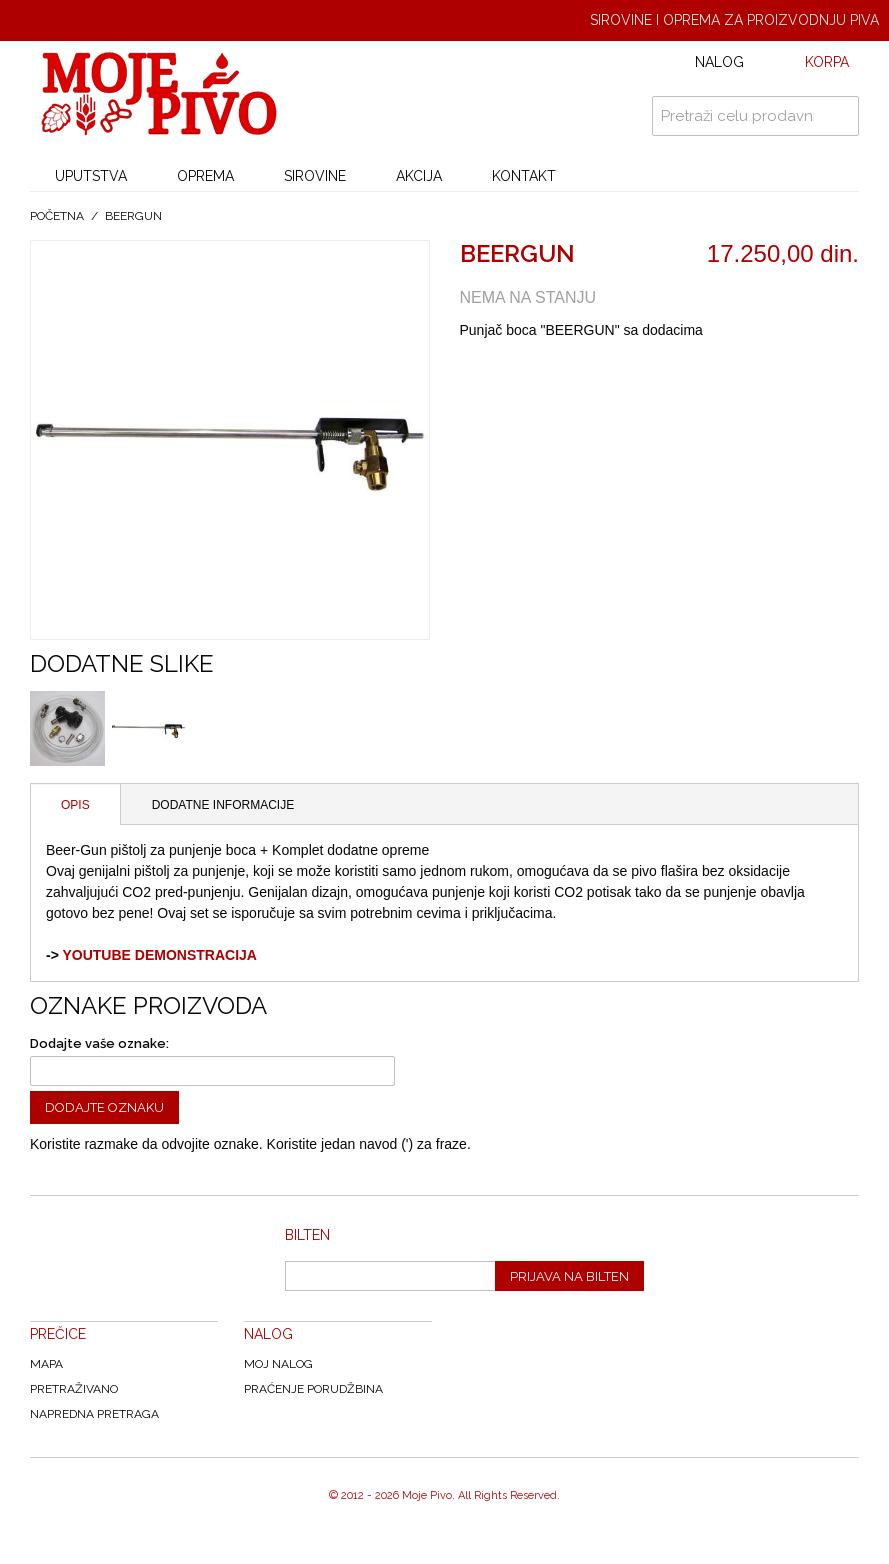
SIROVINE (315, 176)
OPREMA (205, 176)
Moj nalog (278, 1364)
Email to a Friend (495, 374)
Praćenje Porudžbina (313, 1389)
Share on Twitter (575, 374)
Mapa (46, 1364)
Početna (57, 216)
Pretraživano (74, 1389)
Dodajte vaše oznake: (99, 1043)
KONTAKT (524, 176)
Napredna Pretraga (94, 1414)
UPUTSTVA (91, 176)
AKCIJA (419, 176)
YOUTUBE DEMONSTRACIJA (159, 955)
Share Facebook (535, 374)
